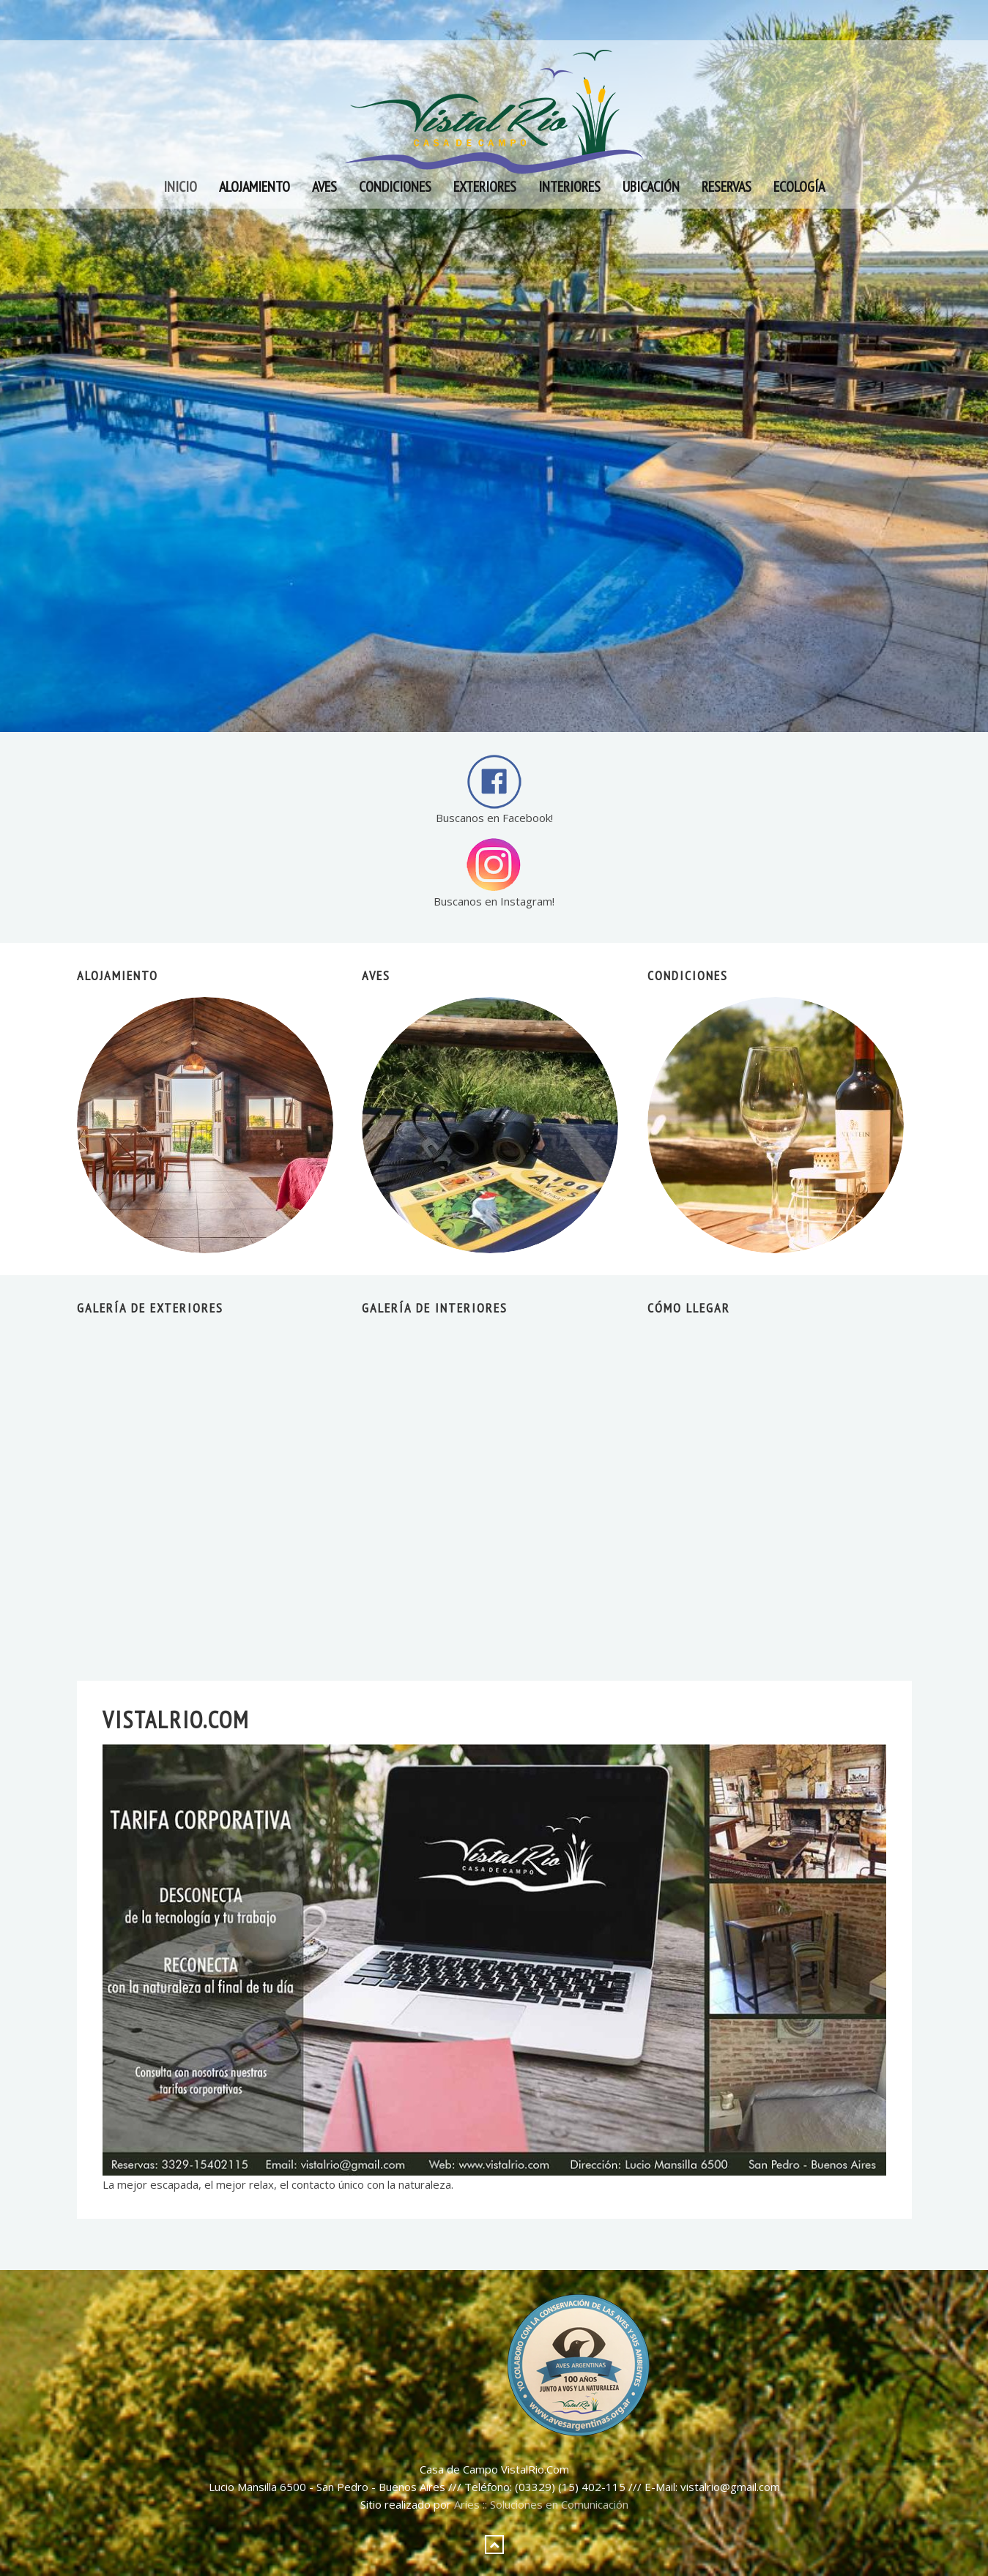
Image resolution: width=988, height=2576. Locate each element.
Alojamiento (254, 186)
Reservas (726, 186)
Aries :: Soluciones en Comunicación (541, 2504)
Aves (324, 186)
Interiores (569, 186)
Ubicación (651, 186)
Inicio (180, 186)
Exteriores (484, 186)
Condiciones (395, 186)
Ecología (799, 186)
